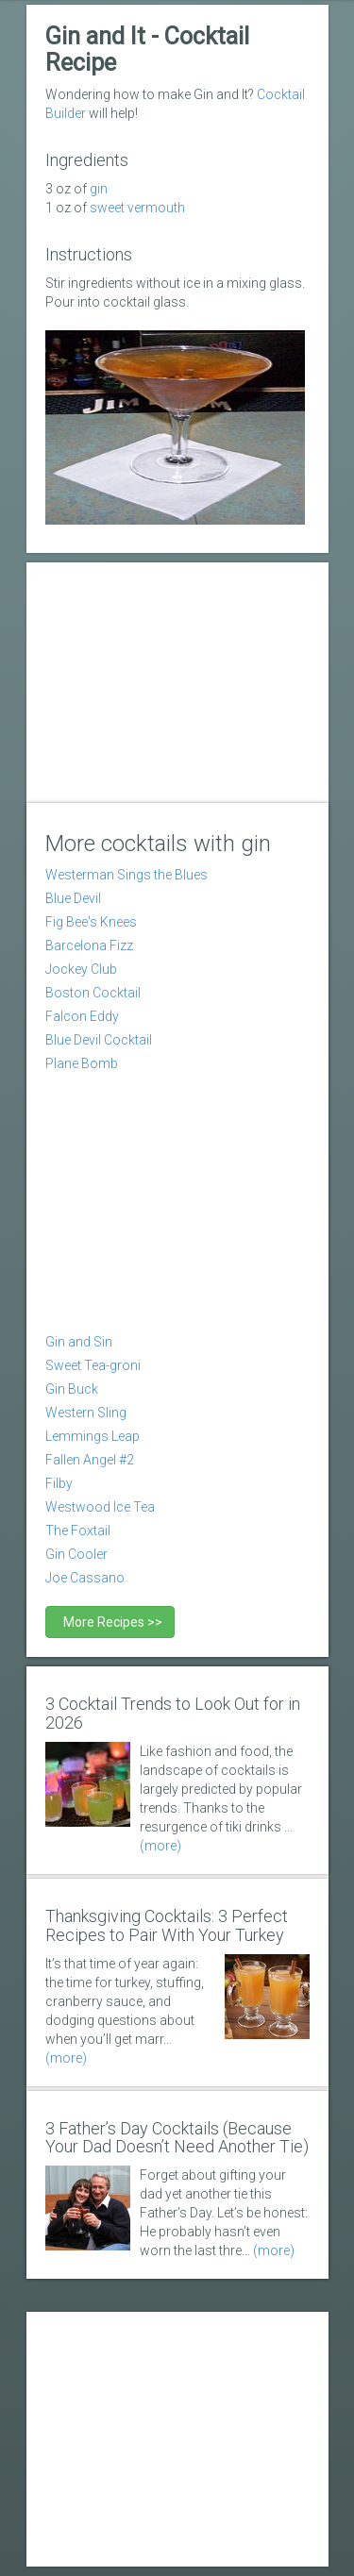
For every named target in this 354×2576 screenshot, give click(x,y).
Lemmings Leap (92, 1436)
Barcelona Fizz (89, 945)
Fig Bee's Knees (91, 921)
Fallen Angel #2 (89, 1459)
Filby (59, 1483)
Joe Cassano (85, 1577)
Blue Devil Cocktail (98, 1039)
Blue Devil (73, 898)
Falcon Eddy (82, 1016)
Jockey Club (81, 969)
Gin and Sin (78, 1341)
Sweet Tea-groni (93, 1365)
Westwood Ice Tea (100, 1506)
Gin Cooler (76, 1554)
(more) (160, 1845)
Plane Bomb (81, 1063)
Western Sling (85, 1412)
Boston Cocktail (93, 992)
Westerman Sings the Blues (126, 874)
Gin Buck (71, 1389)
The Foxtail (77, 1530)
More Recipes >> (110, 1622)
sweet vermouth (137, 207)
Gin (99, 188)
